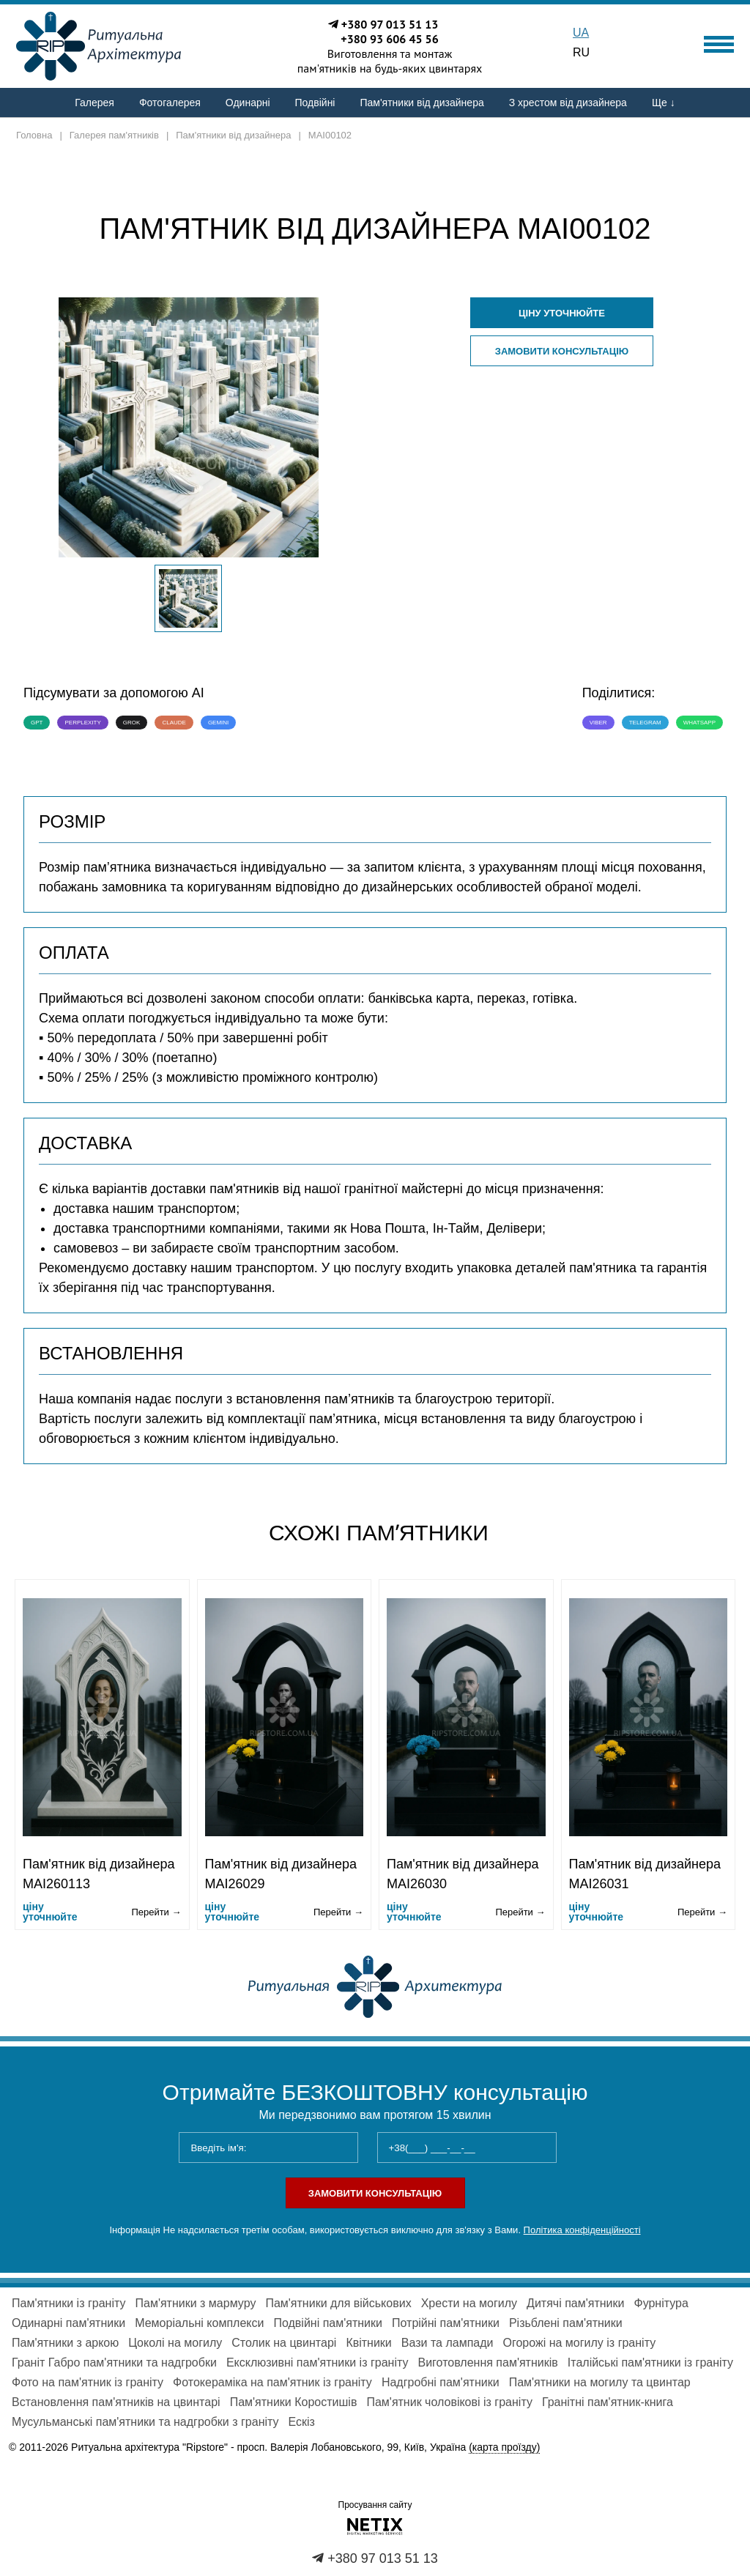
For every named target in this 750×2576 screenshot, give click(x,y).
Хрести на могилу (469, 2303)
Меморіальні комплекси (199, 2323)
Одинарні (248, 102)
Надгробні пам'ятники (441, 2382)
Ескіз (302, 2422)
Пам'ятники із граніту (68, 2303)
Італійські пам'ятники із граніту (650, 2362)
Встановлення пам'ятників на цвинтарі (116, 2402)
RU (581, 52)
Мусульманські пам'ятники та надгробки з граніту (145, 2422)
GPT (36, 722)
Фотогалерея (170, 102)
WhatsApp (699, 722)
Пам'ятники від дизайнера (421, 102)
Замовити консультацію (562, 351)
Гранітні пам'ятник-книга (607, 2402)
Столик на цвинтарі (283, 2342)
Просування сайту (375, 2505)
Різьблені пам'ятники (566, 2323)
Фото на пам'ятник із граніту (87, 2382)
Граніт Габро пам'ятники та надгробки (114, 2362)
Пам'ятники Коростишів (293, 2402)
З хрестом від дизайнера (568, 102)
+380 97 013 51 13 (390, 24)
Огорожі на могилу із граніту (579, 2342)
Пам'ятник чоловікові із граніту (449, 2402)
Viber (598, 722)
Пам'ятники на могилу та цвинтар (600, 2382)
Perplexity (82, 722)
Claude (173, 722)
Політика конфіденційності (582, 2229)
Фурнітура (661, 2303)
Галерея (94, 102)
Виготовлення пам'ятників (488, 2362)
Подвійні (315, 102)
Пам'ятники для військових (338, 2303)
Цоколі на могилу (175, 2342)
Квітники (368, 2342)
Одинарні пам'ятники (68, 2323)
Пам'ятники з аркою (65, 2342)
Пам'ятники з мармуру (195, 2303)
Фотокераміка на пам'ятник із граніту (272, 2382)
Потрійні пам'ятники (446, 2323)
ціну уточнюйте (562, 313)
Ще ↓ (663, 102)
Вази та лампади (447, 2342)
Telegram (645, 722)
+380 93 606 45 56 (390, 38)
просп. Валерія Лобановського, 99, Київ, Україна (389, 2447)
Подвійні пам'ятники (327, 2323)
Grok (132, 722)
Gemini (218, 722)
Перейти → (156, 1912)
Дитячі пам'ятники (575, 2303)
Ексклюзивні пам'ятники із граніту (317, 2362)
